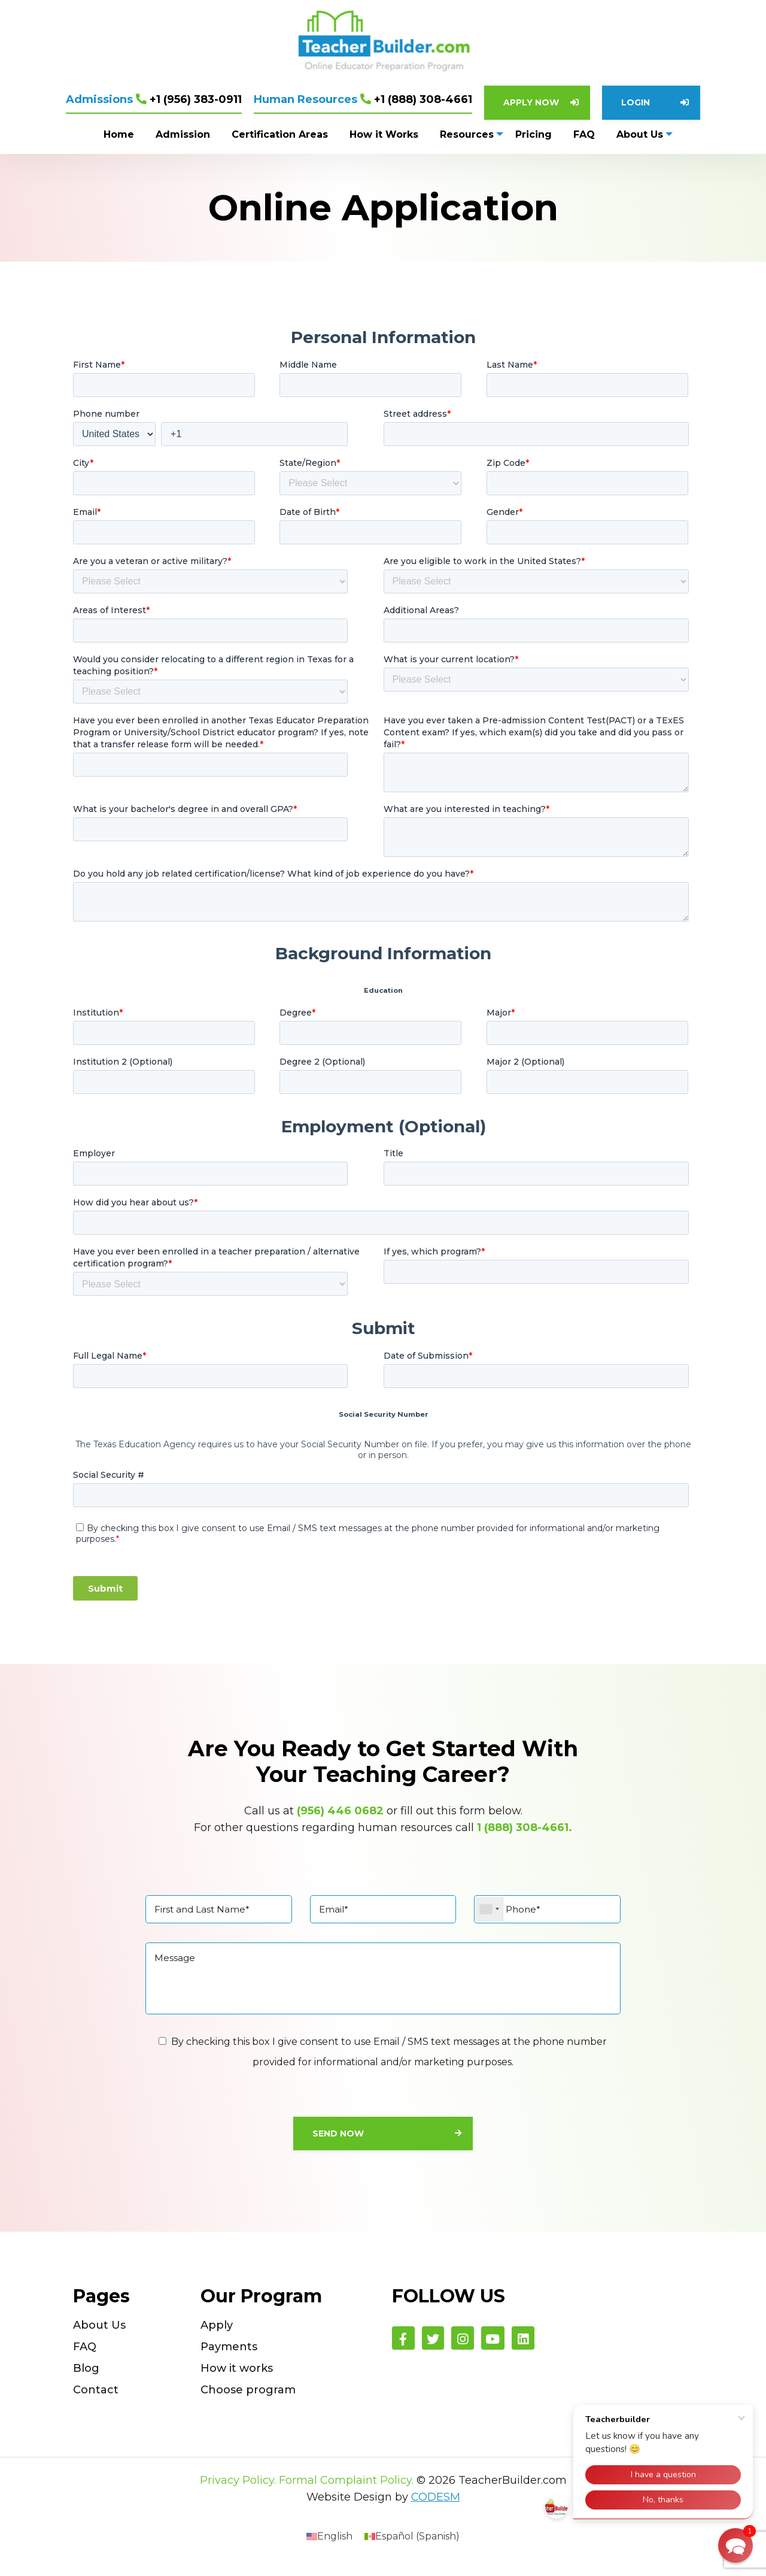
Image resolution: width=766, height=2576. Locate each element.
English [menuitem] (334, 2544)
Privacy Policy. (238, 2488)
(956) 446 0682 (340, 1810)
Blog (86, 2376)
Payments (228, 2355)
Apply (216, 2333)
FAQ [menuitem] (584, 134)
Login (635, 102)
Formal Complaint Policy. (346, 2488)
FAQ (84, 2355)
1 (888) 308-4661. (524, 1827)
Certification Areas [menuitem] (278, 134)
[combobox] (489, 1910)
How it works (236, 2376)
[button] (735, 2545)
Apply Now (531, 102)
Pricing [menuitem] (533, 134)
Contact (95, 2398)
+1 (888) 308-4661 (363, 99)
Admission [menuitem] (181, 134)
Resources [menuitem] (466, 134)
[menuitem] (329, 2544)
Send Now (338, 2141)
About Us (99, 2333)
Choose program (248, 2398)
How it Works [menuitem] (382, 134)
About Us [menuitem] (639, 134)
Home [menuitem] (117, 134)
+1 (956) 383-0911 (154, 99)
